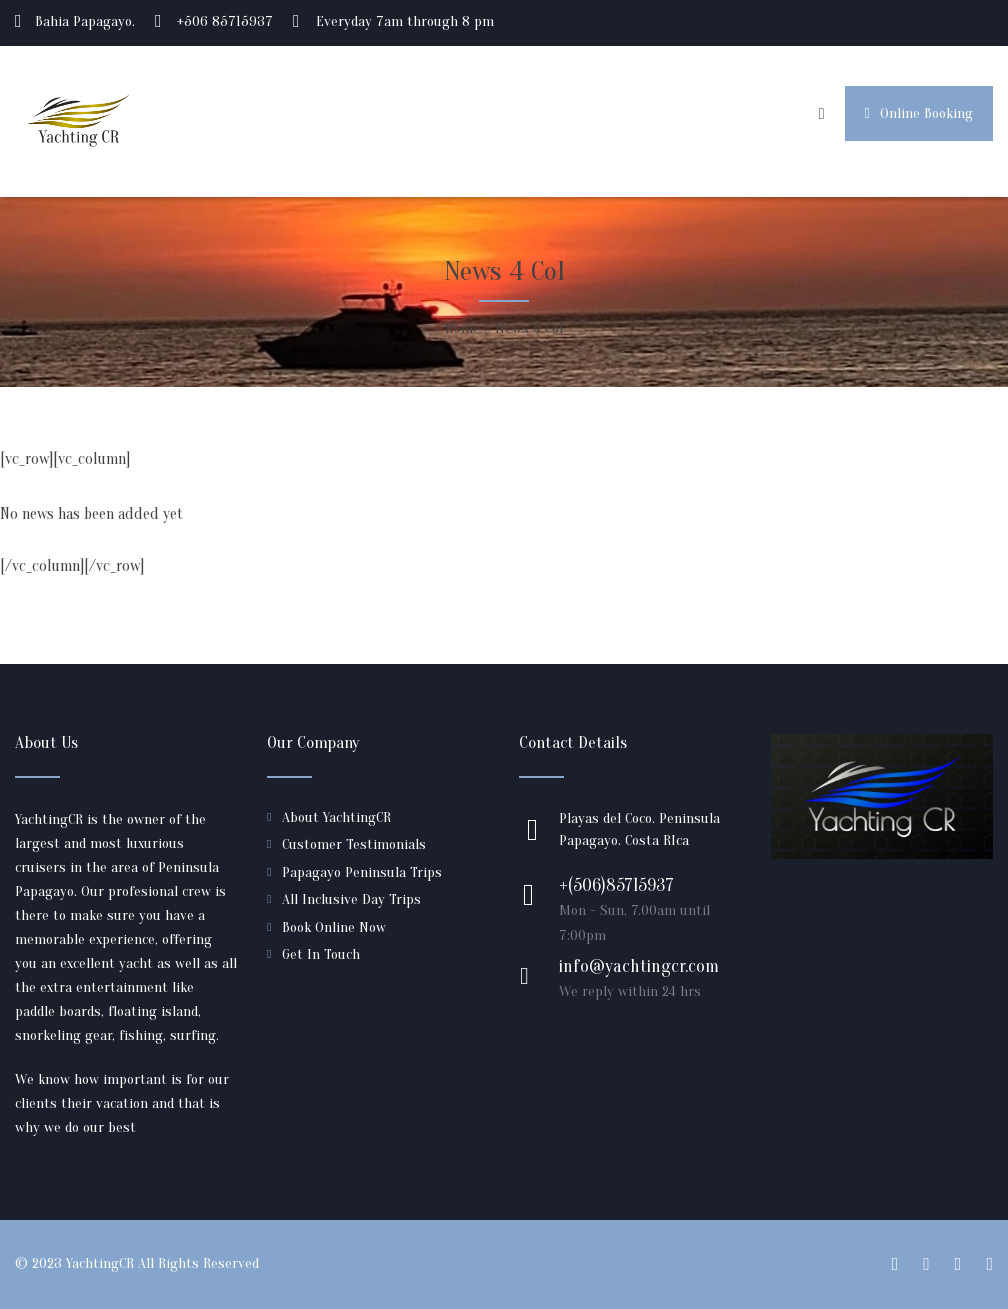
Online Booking (919, 113)
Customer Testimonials (354, 844)
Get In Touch (321, 954)
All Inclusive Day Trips (351, 899)
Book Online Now (334, 927)
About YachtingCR (336, 817)
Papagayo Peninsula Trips (362, 872)
